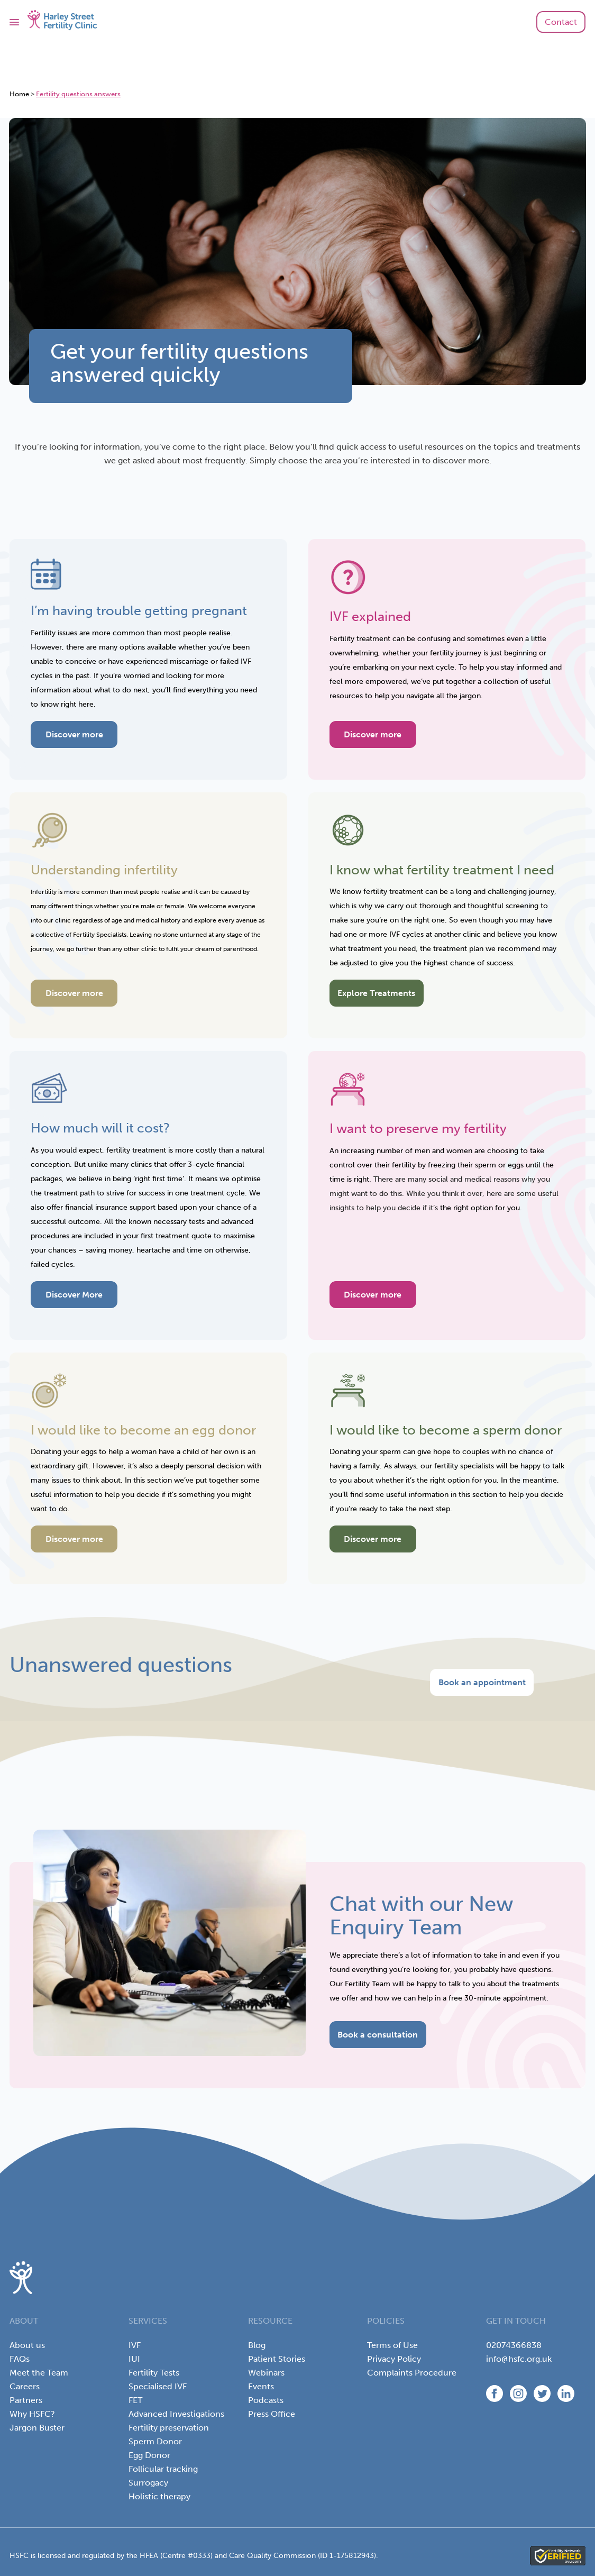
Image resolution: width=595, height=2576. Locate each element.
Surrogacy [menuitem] (148, 2483)
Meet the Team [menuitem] (39, 2373)
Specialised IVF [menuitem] (158, 2386)
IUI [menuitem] (134, 2359)
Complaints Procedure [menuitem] (411, 2373)
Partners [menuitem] (26, 2400)
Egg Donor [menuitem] (149, 2455)
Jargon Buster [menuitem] (37, 2428)
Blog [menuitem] (257, 2345)
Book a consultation (377, 2035)
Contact (561, 22)
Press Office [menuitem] (271, 2414)
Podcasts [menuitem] (265, 2400)
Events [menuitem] (261, 2386)
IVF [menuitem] (135, 2345)
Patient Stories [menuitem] (276, 2359)
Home (19, 94)
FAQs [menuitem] (20, 2359)
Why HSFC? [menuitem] (32, 2414)
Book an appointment (482, 1682)
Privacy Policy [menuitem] (394, 2359)
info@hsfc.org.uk (519, 2359)
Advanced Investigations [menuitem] (176, 2414)
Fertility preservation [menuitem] (169, 2428)
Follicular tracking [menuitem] (163, 2469)
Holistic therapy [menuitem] (159, 2496)
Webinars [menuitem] (266, 2373)
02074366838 (514, 2345)
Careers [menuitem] (25, 2386)
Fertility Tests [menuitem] (154, 2373)
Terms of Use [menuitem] (392, 2345)
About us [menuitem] (27, 2345)
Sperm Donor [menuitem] (155, 2441)
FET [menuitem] (135, 2400)
